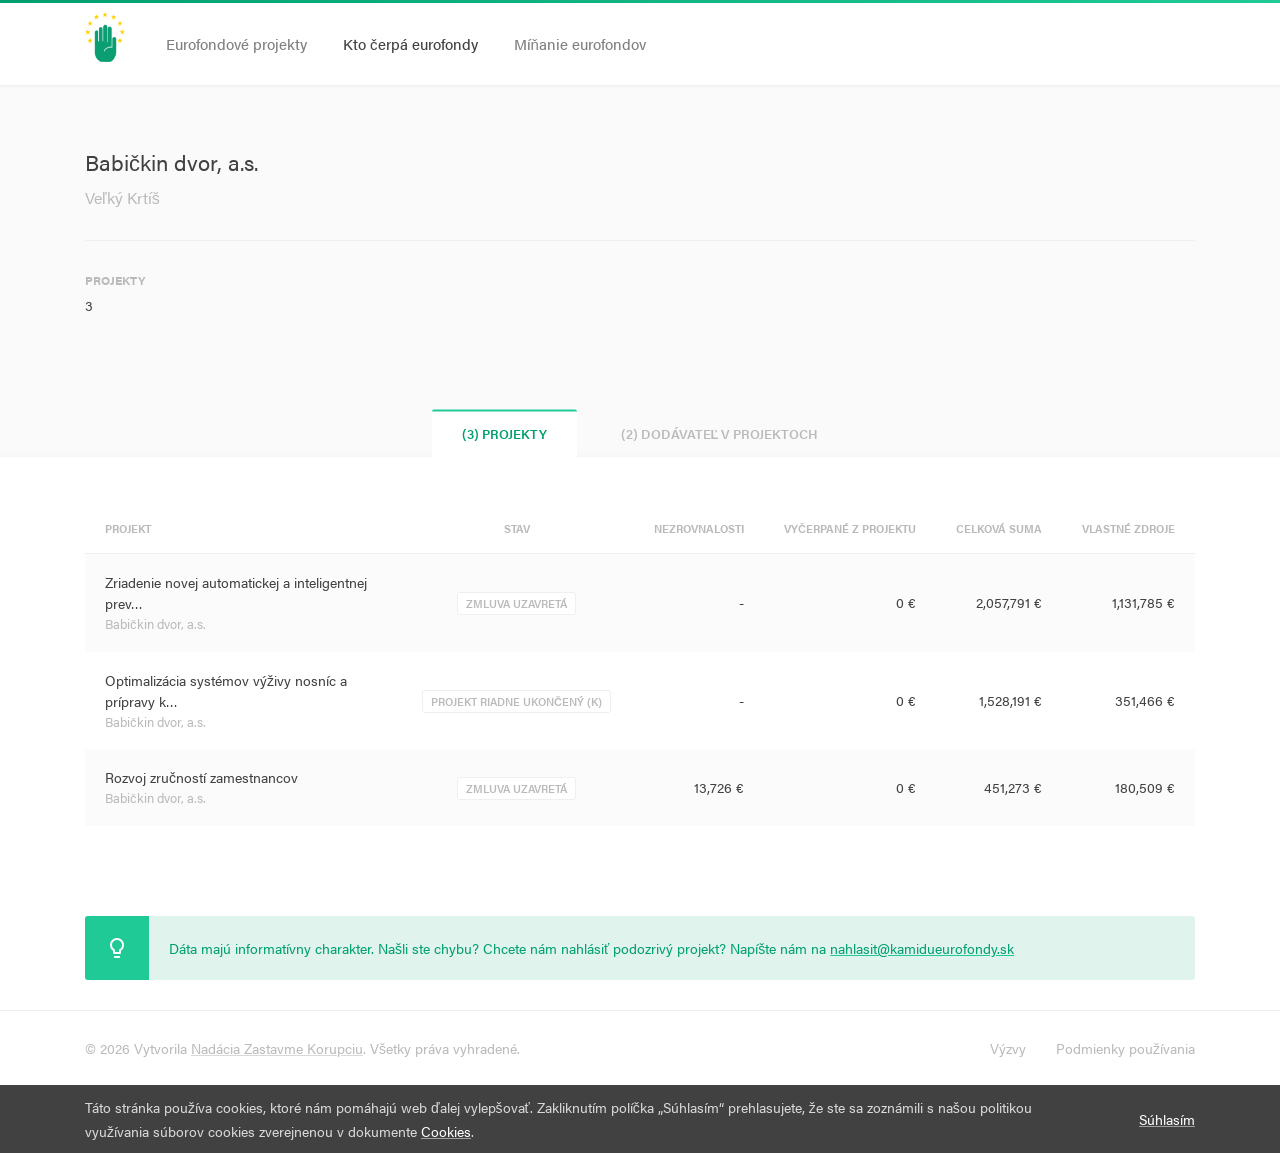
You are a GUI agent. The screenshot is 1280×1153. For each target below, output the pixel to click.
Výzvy (1008, 1048)
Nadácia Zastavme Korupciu (277, 1048)
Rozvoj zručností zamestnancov (201, 777)
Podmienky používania (1125, 1048)
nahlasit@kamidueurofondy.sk (922, 948)
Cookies (446, 1131)
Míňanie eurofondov (580, 43)
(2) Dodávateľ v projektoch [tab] (720, 433)
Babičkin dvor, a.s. (155, 623)
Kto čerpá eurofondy (410, 43)
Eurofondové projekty (236, 43)
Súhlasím (1167, 1119)
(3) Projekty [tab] (504, 433)
